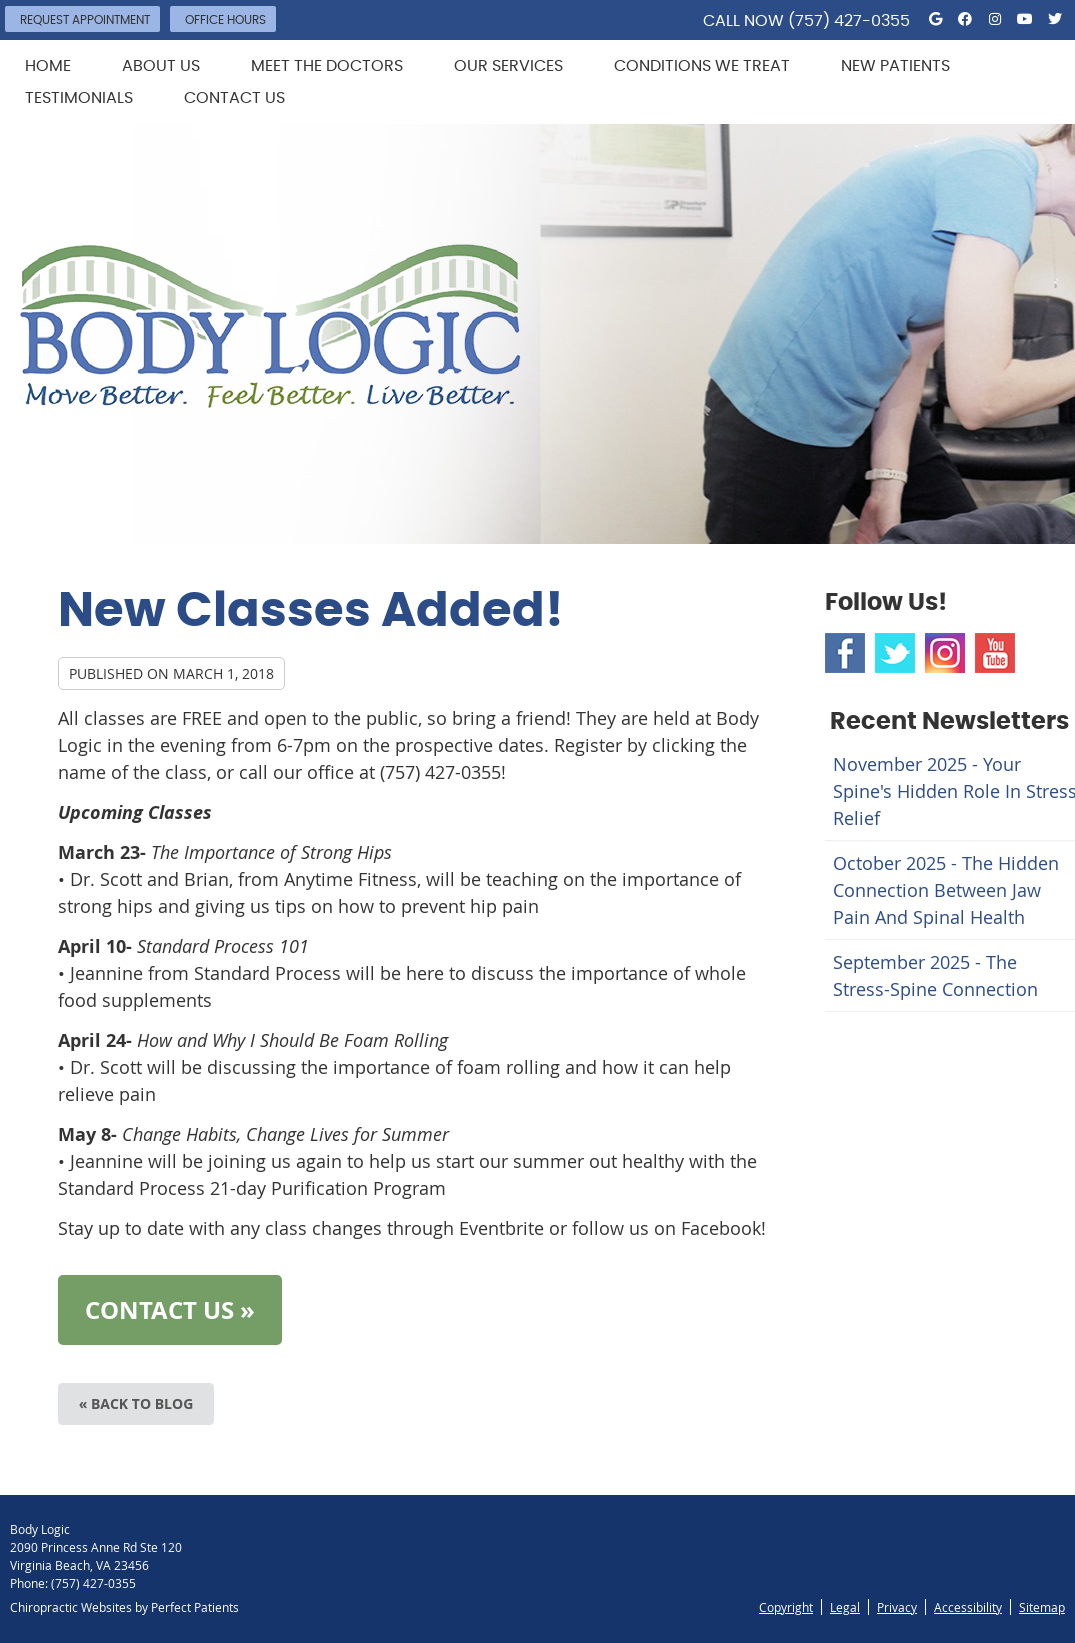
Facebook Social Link (845, 653)
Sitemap (1042, 1607)
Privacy (897, 1607)
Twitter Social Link (895, 653)
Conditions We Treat (702, 66)
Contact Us (234, 98)
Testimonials (79, 98)
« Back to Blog (136, 1403)
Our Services (508, 66)
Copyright (786, 1607)
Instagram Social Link (945, 653)
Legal (845, 1607)
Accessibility (968, 1607)
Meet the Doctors (327, 66)
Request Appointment (85, 20)
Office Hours (225, 20)
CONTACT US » (170, 1310)
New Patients (895, 66)
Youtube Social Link (995, 653)
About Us (161, 66)
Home (48, 66)
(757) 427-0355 (849, 21)
